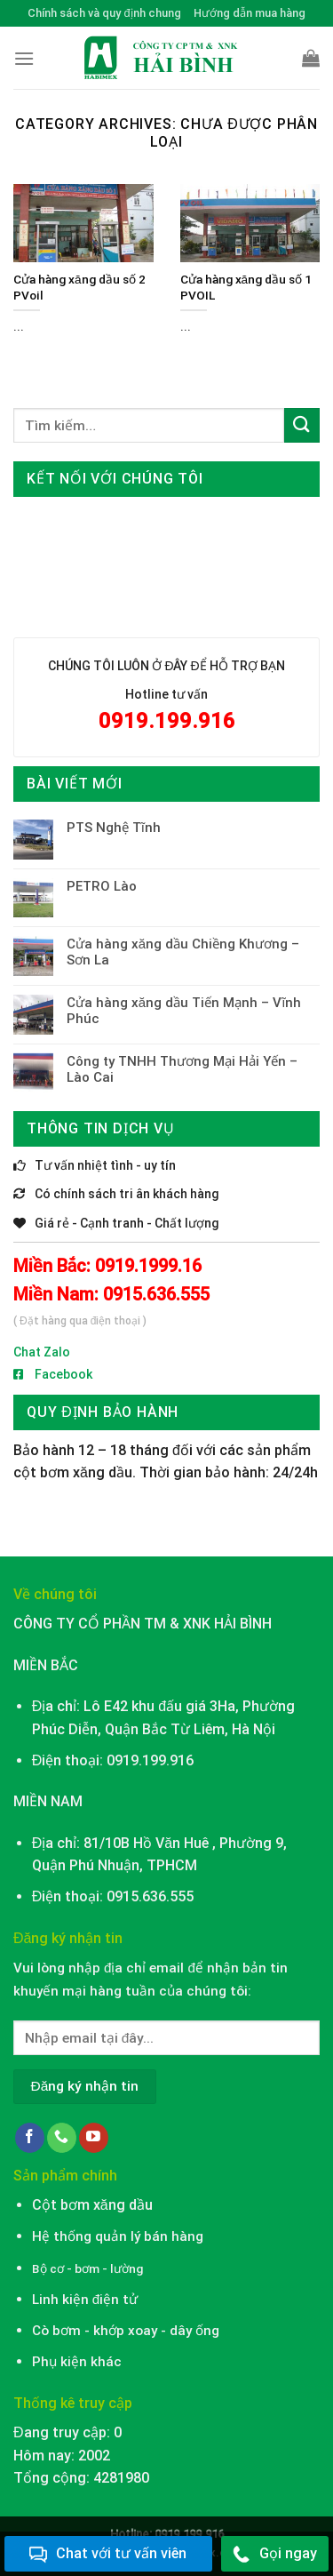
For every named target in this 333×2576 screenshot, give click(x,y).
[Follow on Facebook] (29, 2138)
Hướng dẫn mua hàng (249, 13)
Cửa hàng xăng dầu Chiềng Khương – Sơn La (183, 952)
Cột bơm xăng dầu (92, 2204)
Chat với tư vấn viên (107, 2554)
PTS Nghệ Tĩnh (114, 828)
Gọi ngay (275, 2554)
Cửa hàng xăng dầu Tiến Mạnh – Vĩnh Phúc (184, 1011)
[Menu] (24, 58)
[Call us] (61, 2138)
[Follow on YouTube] (93, 2138)
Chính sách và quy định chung (104, 13)
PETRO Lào (102, 886)
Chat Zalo (41, 1352)
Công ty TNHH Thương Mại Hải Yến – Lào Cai (182, 1069)
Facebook (52, 1374)
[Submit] (302, 425)
